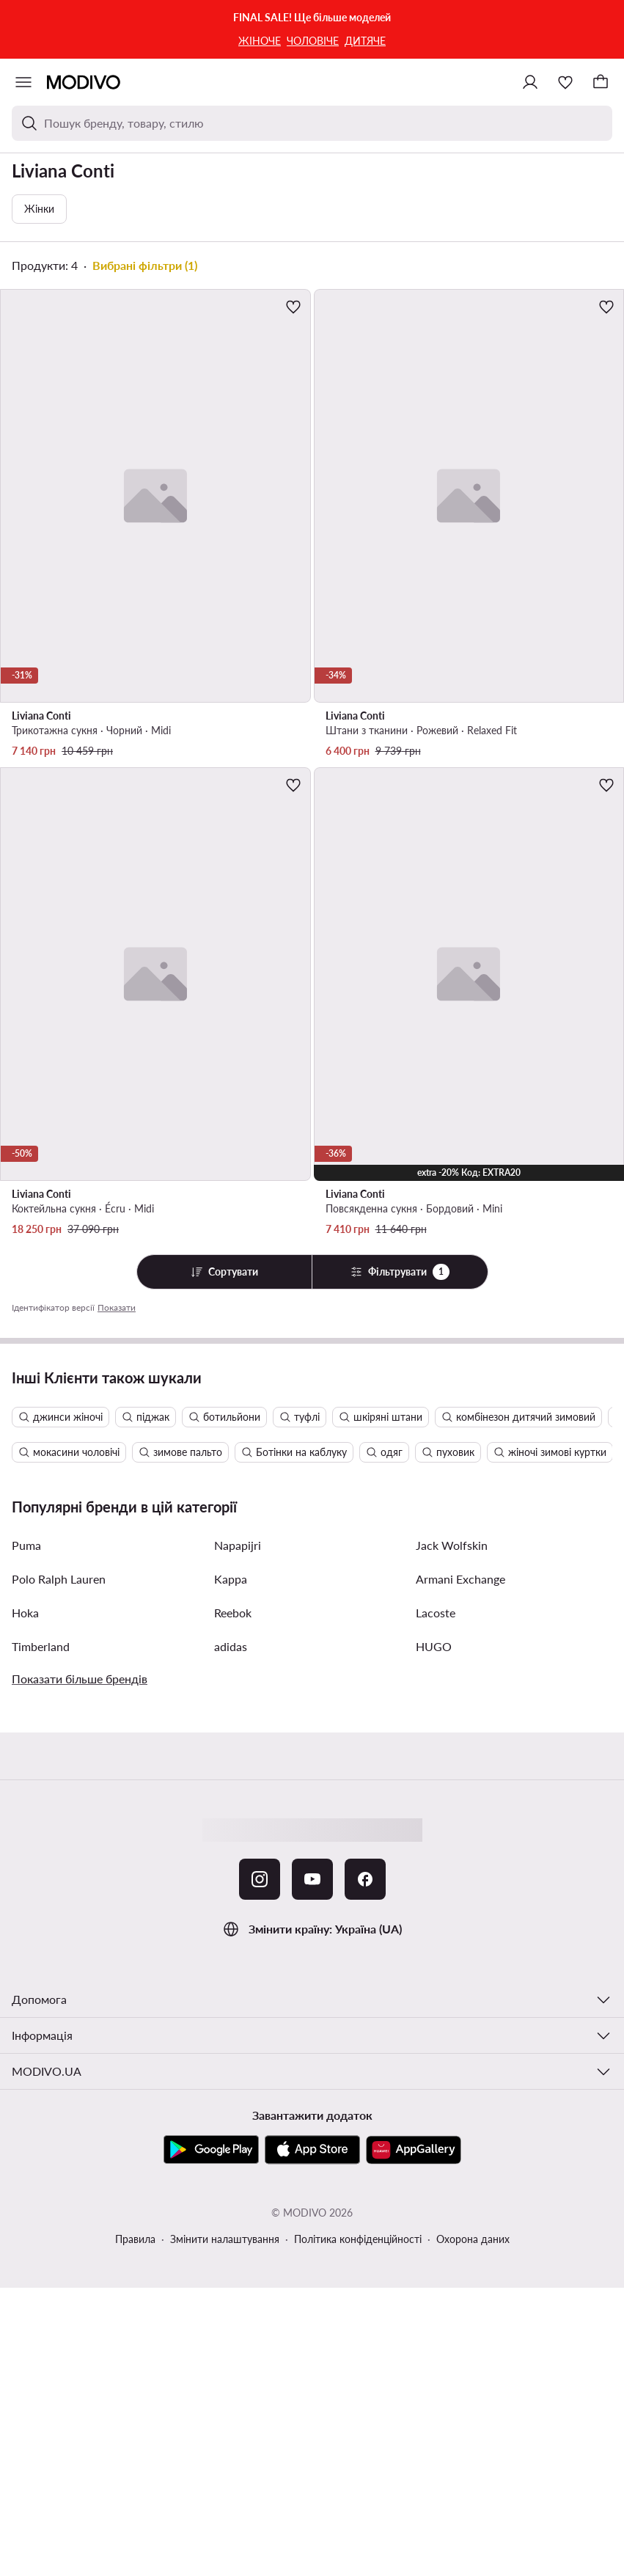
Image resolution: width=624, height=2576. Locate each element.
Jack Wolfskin (452, 1545)
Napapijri (237, 1545)
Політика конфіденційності (358, 2239)
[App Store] (312, 2150)
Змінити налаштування (224, 2239)
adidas (230, 1646)
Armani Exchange (460, 1579)
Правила (135, 2239)
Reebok (233, 1613)
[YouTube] (312, 1879)
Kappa (230, 1579)
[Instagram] (259, 1879)
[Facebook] (365, 1879)
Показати (117, 1307)
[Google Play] (211, 2150)
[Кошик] (600, 82)
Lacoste (435, 1613)
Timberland (41, 1646)
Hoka (25, 1613)
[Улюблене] (565, 82)
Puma (26, 1545)
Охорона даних (473, 2239)
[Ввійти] (530, 82)
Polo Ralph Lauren (59, 1579)
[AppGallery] (413, 2150)
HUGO (434, 1646)
